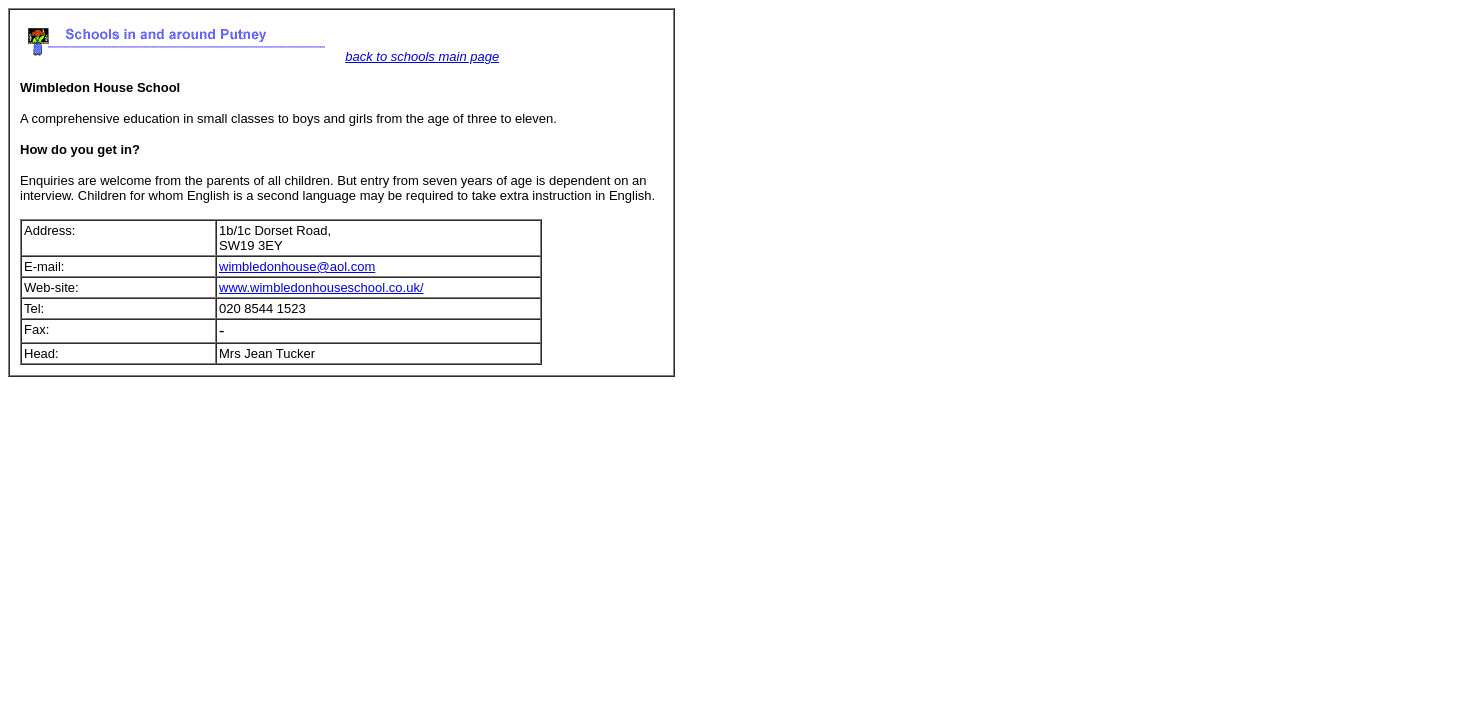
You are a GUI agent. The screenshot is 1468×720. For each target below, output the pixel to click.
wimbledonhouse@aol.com (297, 266)
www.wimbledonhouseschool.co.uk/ (321, 287)
